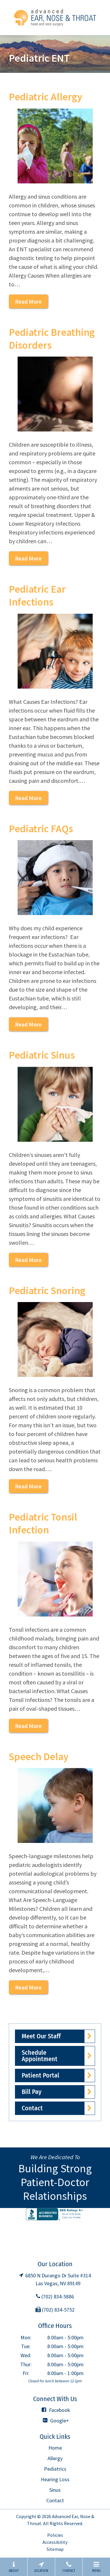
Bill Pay (31, 2092)
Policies (55, 2535)
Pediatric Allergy (45, 96)
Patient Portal (40, 2075)
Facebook (55, 2410)
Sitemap (55, 2549)
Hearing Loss (55, 2479)
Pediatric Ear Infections (37, 595)
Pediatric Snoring (47, 1290)
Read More (28, 301)
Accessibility (55, 2542)
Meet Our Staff (41, 2036)
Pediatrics (55, 2468)
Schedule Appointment (39, 2056)
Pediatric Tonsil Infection (43, 1523)
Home (55, 2447)
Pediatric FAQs (41, 828)
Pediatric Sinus (42, 1055)
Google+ (55, 2420)
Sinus (55, 2489)
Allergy (55, 2458)
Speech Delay (38, 1756)
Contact (32, 2108)
